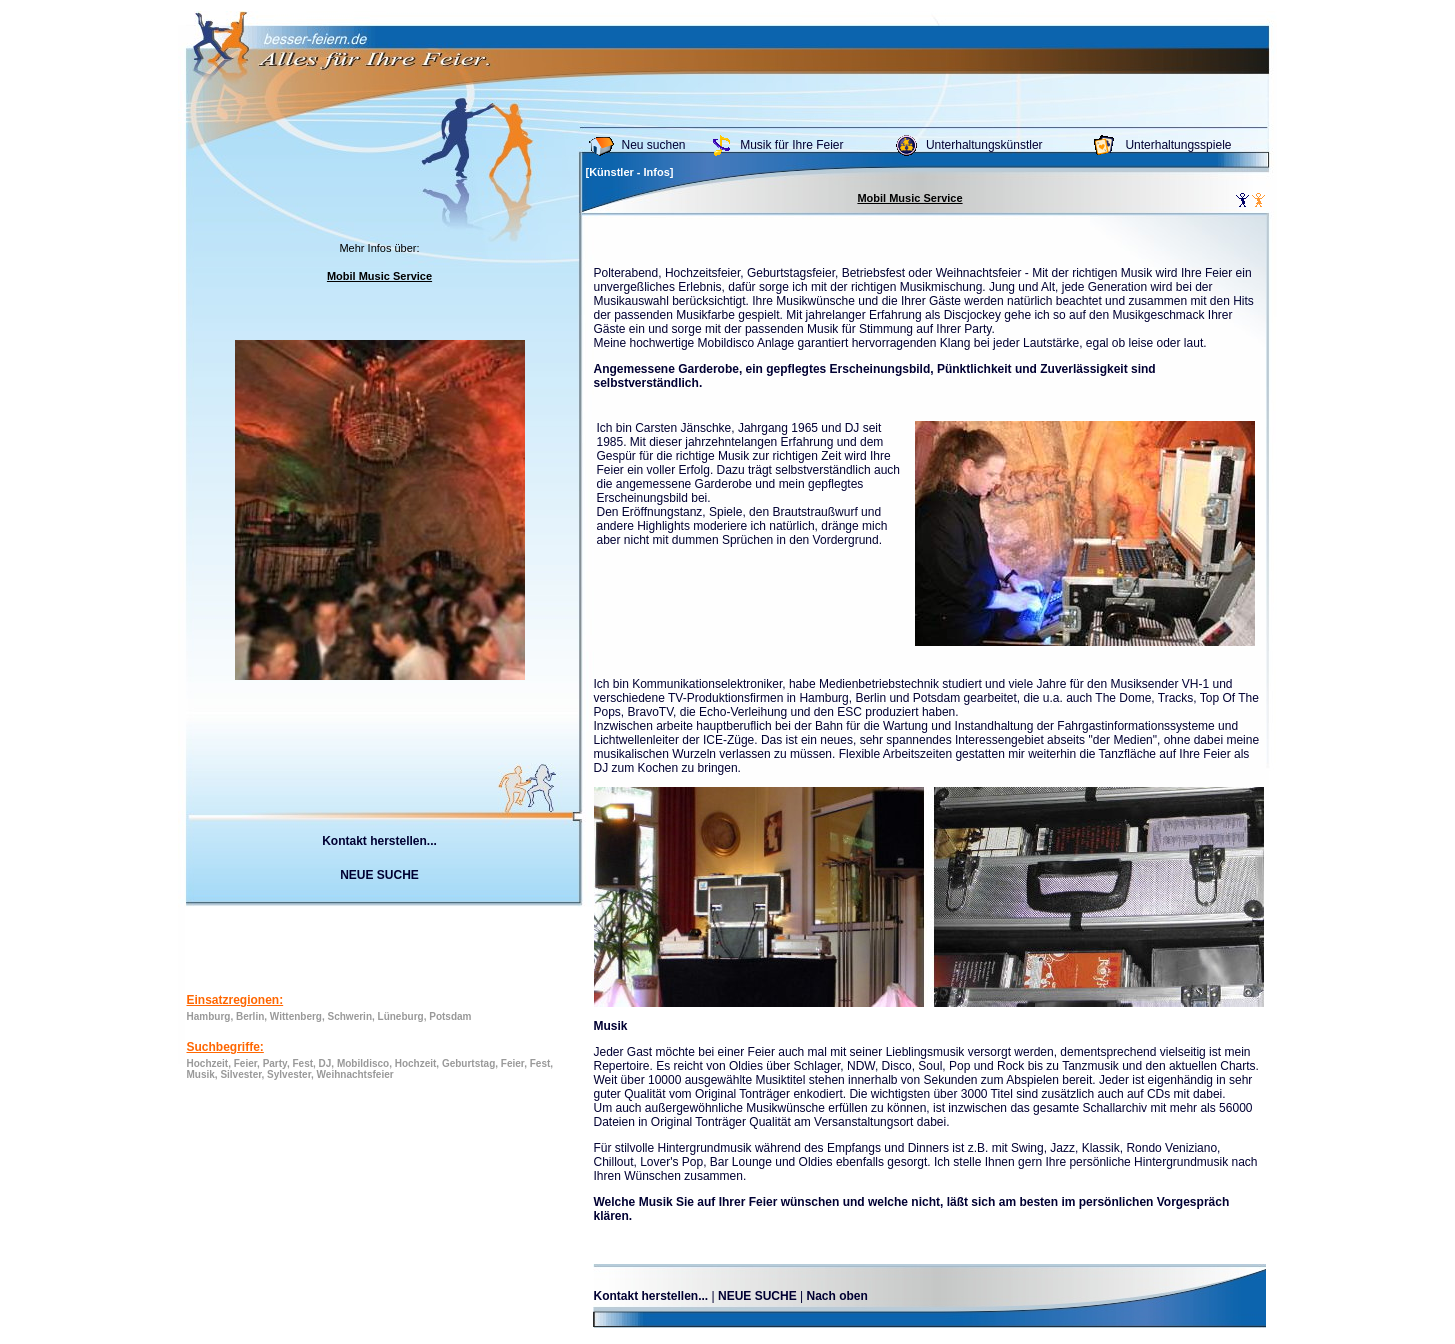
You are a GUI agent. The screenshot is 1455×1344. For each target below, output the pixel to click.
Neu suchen (654, 145)
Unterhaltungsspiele (1178, 145)
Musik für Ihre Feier (791, 145)
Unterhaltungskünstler (984, 145)
